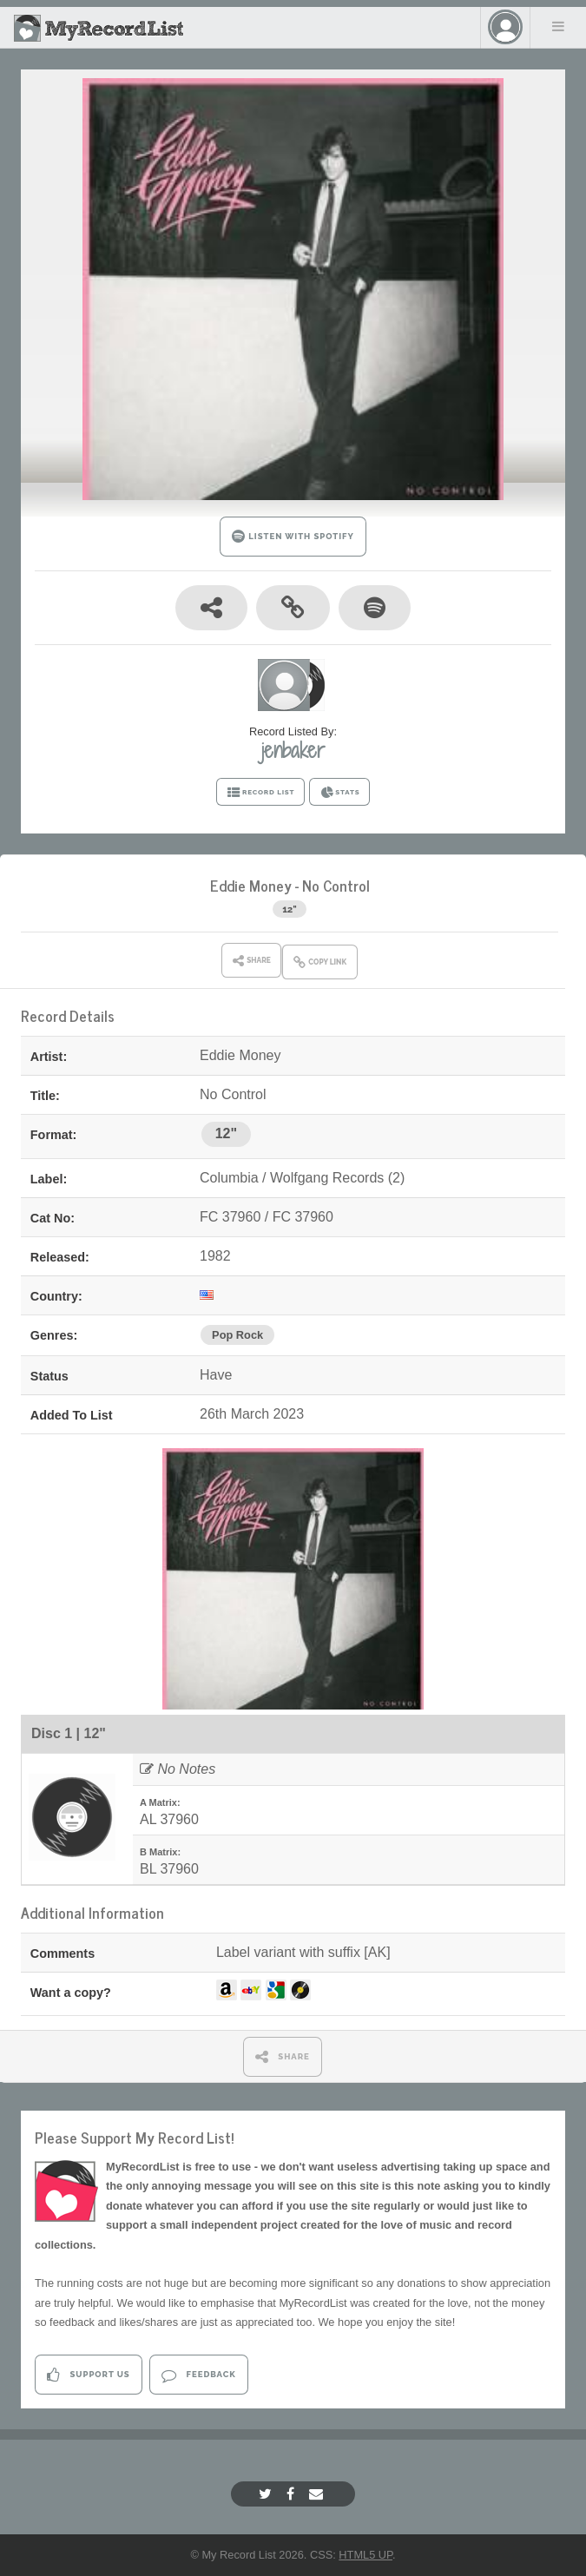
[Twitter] (267, 2494)
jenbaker (293, 750)
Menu (558, 26)
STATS (339, 793)
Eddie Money (251, 885)
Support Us (88, 2375)
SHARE (282, 2056)
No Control (336, 885)
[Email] (318, 2494)
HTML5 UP (365, 2554)
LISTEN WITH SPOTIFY (293, 536)
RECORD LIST (261, 793)
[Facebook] (292, 2494)
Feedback (198, 2375)
